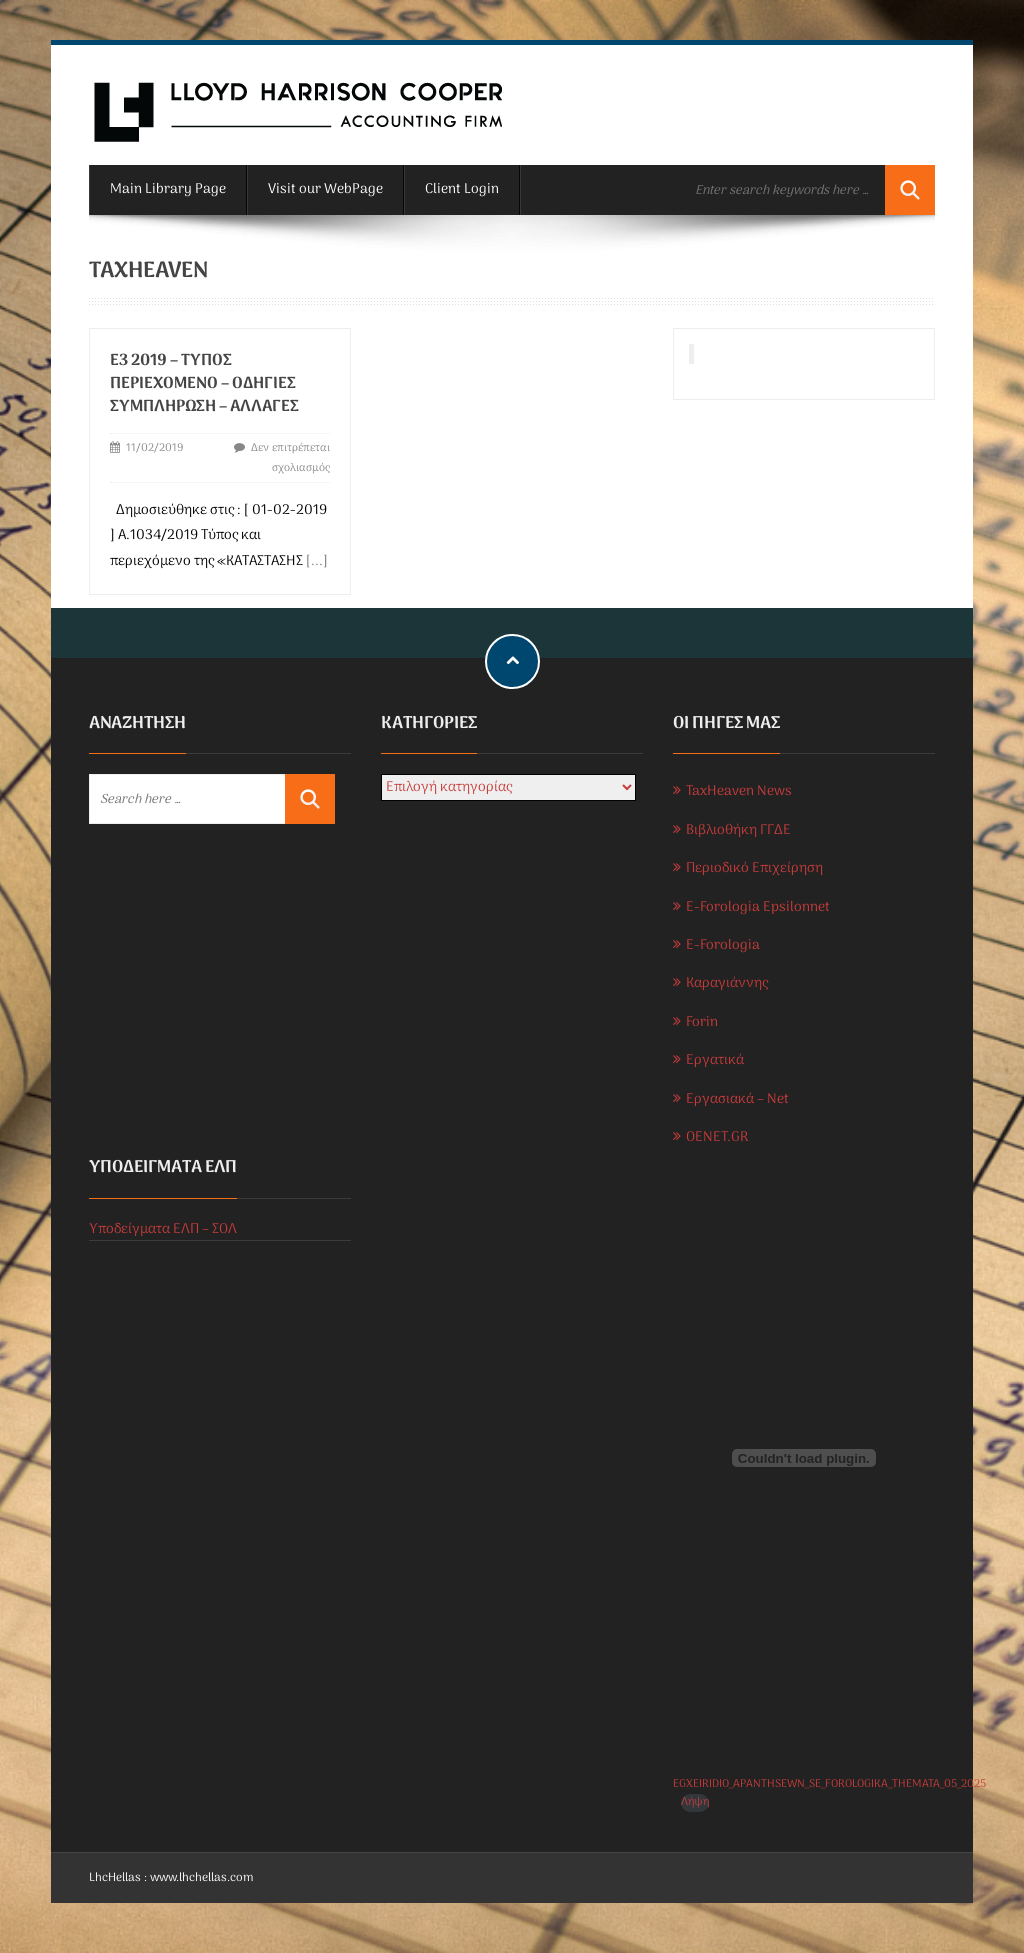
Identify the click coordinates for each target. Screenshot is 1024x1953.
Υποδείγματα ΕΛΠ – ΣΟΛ (163, 1229)
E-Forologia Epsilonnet (758, 907)
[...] (317, 561)
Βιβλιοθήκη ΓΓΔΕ (738, 830)
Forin (702, 1022)
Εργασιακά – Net (737, 1099)
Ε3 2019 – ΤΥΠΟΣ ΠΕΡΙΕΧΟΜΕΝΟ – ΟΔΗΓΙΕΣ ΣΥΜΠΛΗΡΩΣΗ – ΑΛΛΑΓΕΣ (204, 384)
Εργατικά (715, 1060)
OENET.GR (717, 1137)
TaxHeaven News (739, 791)
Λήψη (695, 1802)
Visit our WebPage (325, 189)
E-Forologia (723, 945)
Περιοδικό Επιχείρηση (754, 868)
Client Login (462, 189)
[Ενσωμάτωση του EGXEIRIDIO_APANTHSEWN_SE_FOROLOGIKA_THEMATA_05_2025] (804, 1458)
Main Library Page (168, 189)
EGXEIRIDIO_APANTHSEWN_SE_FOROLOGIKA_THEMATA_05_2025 (829, 1784)
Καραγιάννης (727, 983)
